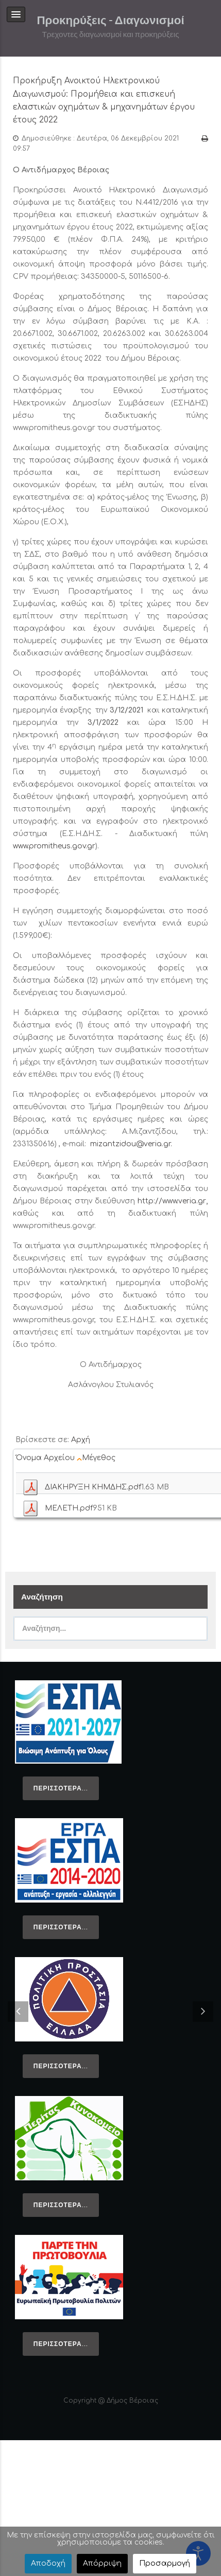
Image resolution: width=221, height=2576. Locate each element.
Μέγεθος (100, 1458)
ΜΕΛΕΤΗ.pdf (69, 1508)
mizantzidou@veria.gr (130, 1144)
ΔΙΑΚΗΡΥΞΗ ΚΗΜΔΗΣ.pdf (93, 1487)
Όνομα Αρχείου (49, 1458)
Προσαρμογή (164, 2563)
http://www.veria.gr (172, 1201)
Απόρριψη (102, 2563)
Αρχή (80, 1440)
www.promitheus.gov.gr (54, 846)
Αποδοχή (48, 2563)
